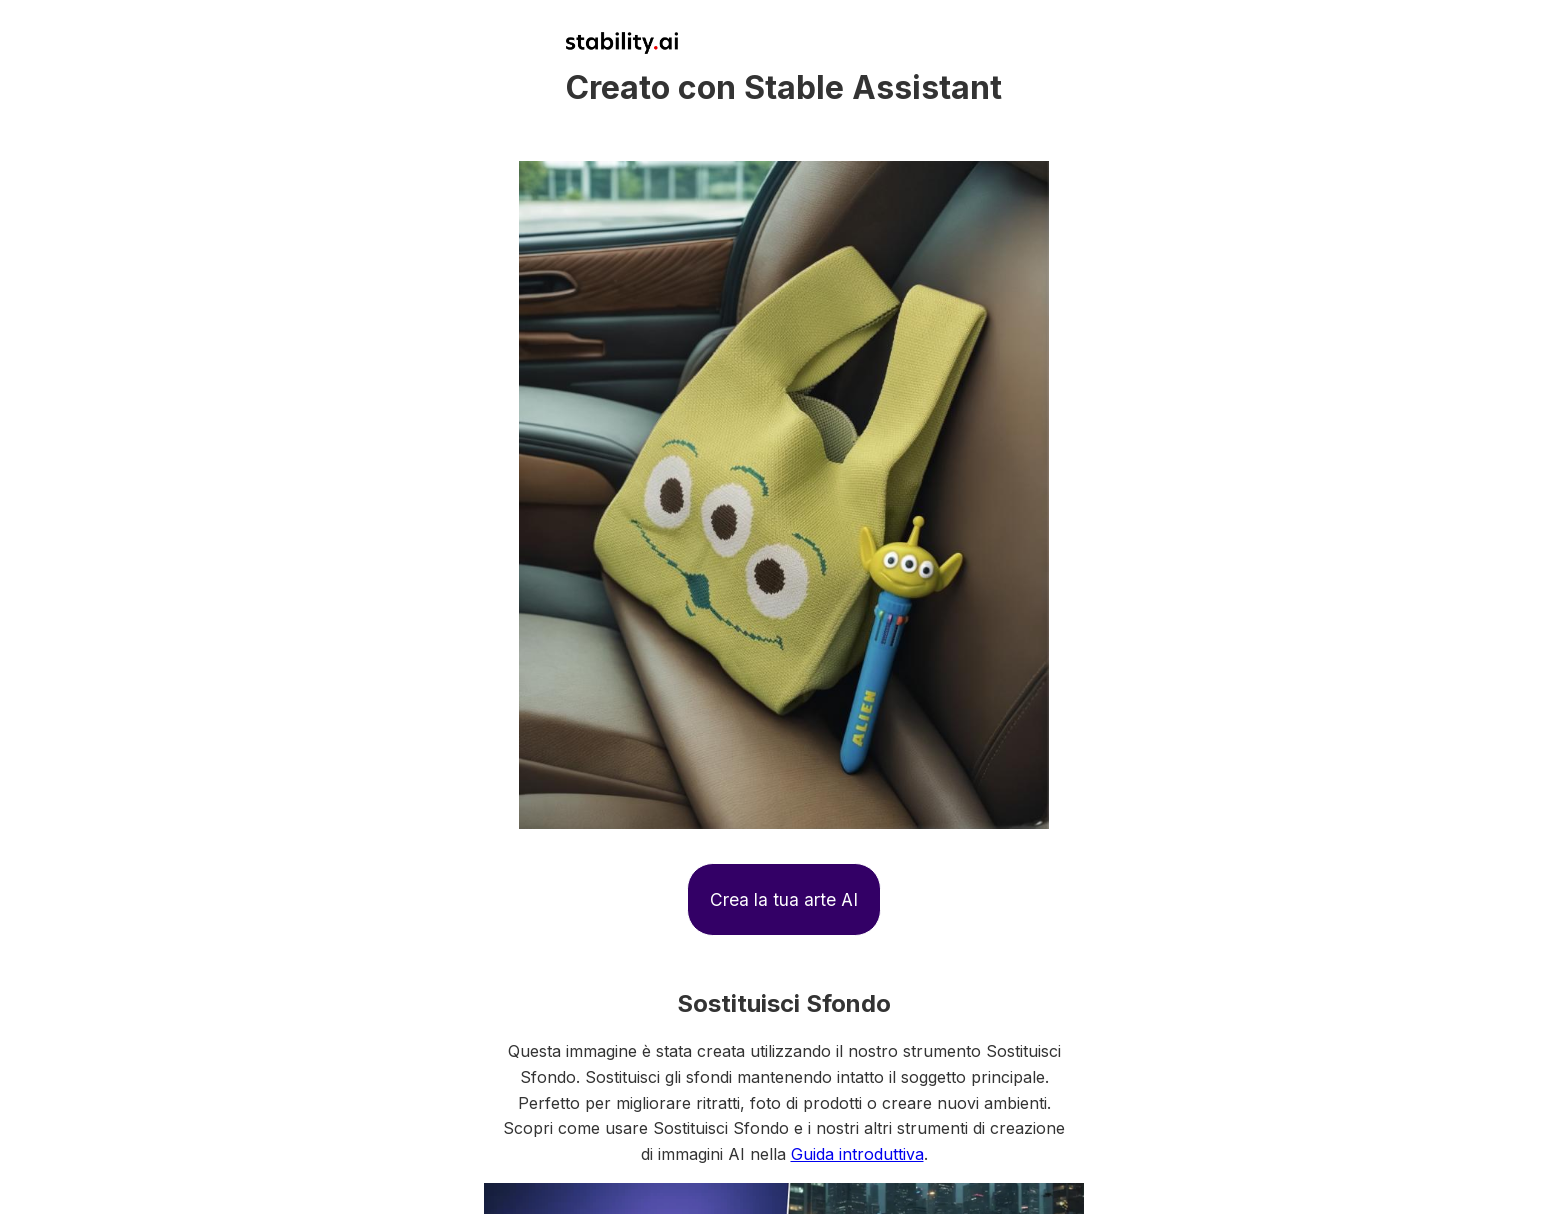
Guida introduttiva (857, 1154)
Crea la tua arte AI (784, 899)
